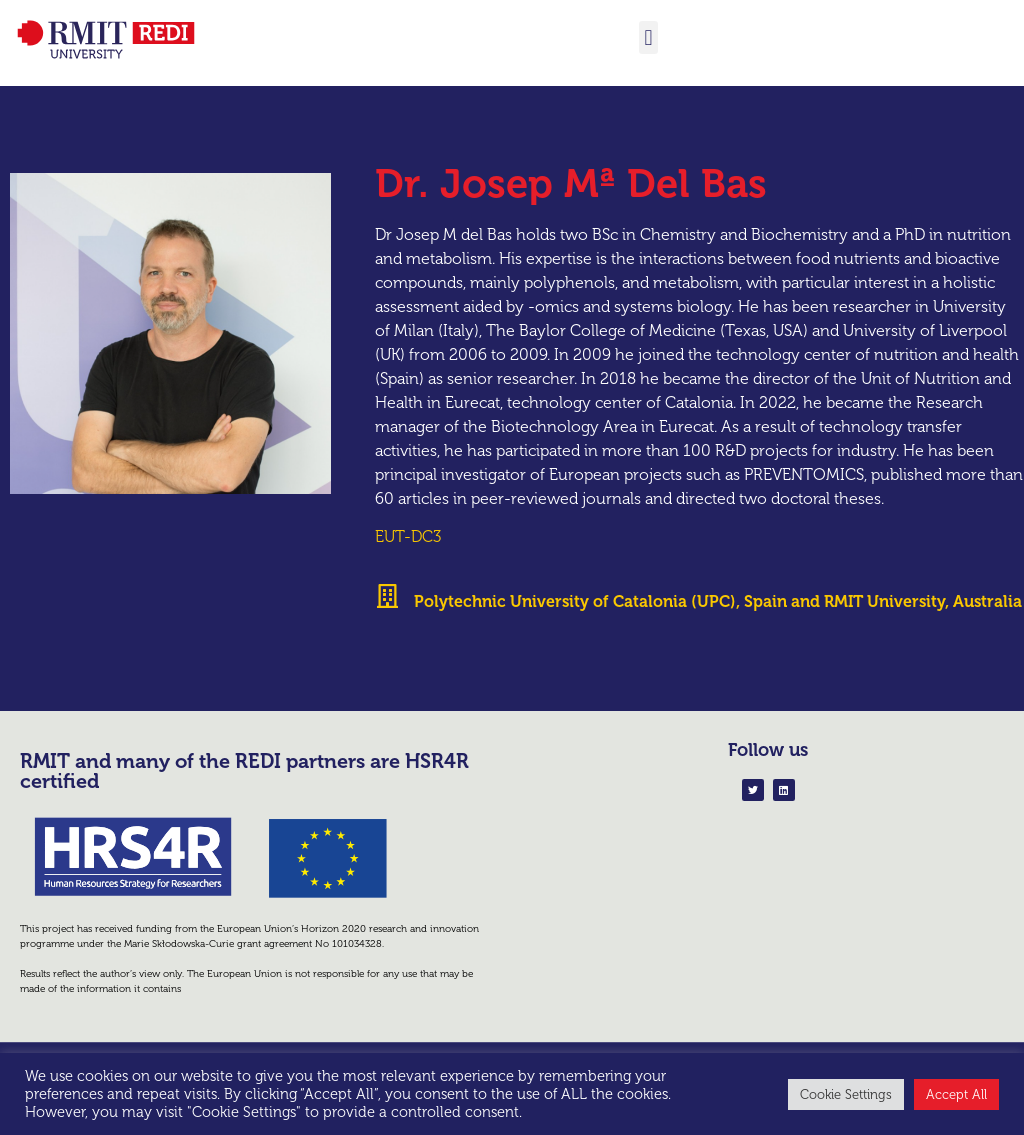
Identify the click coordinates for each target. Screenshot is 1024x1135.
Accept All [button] (956, 1094)
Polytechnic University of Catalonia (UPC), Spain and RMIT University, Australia (718, 623)
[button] (648, 37)
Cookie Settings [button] (846, 1094)
